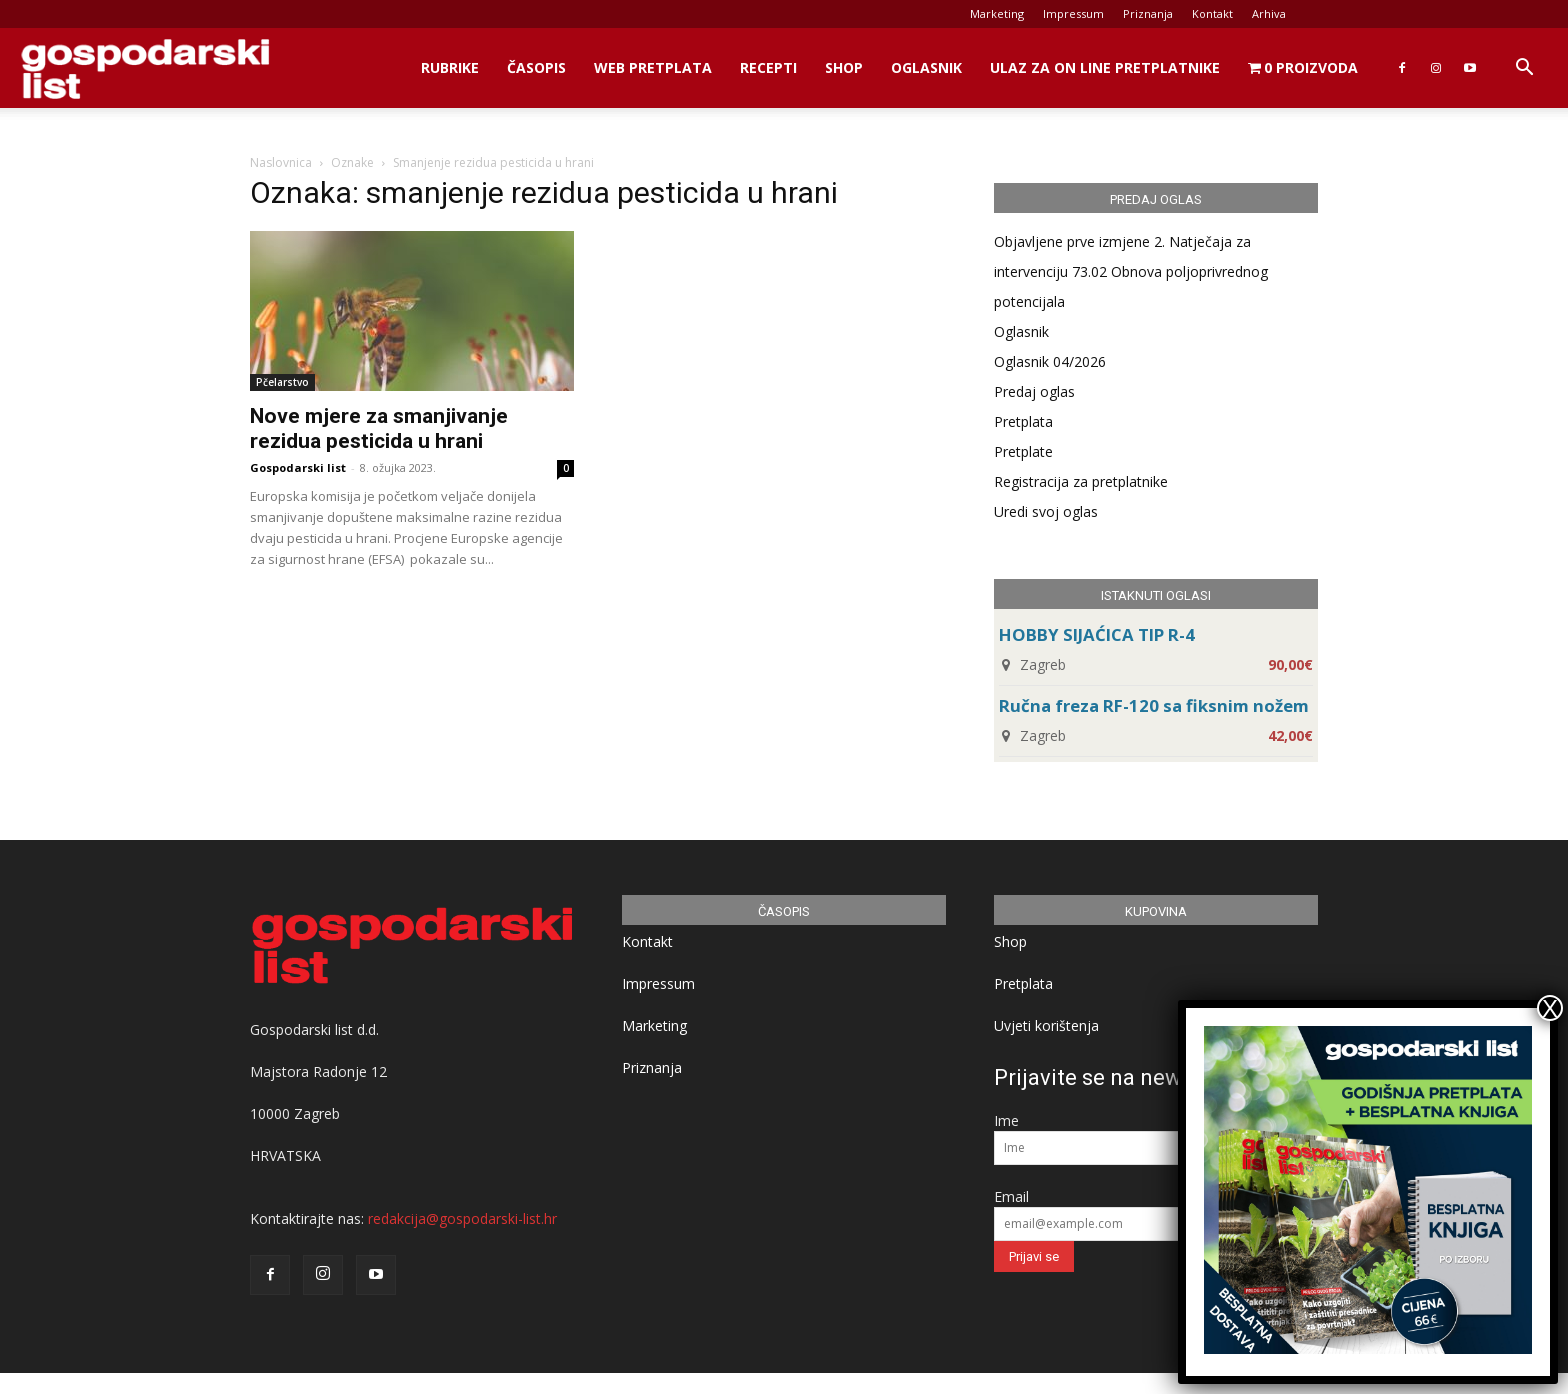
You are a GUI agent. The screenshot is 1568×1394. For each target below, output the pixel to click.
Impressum (1073, 13)
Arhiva (1269, 13)
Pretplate (1023, 451)
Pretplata (1023, 421)
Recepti (768, 67)
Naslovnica (281, 162)
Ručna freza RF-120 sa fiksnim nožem (1154, 705)
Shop (844, 67)
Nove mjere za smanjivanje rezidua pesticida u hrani (379, 428)
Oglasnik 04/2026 (1050, 361)
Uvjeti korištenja (1046, 1025)
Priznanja (1148, 13)
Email (1011, 1196)
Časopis (536, 67)
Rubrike (450, 67)
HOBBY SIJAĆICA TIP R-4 (1097, 634)
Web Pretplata (653, 67)
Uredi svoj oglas (1046, 511)
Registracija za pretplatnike (1081, 481)
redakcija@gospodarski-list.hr (462, 1218)
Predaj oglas (1034, 391)
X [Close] (1550, 1008)
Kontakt (1212, 13)
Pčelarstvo (282, 382)
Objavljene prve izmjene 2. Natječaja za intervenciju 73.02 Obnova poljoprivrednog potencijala (1131, 271)
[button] (1524, 69)
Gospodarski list (298, 467)
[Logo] (145, 68)
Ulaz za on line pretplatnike (1105, 67)
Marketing (997, 13)
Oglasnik (926, 67)
